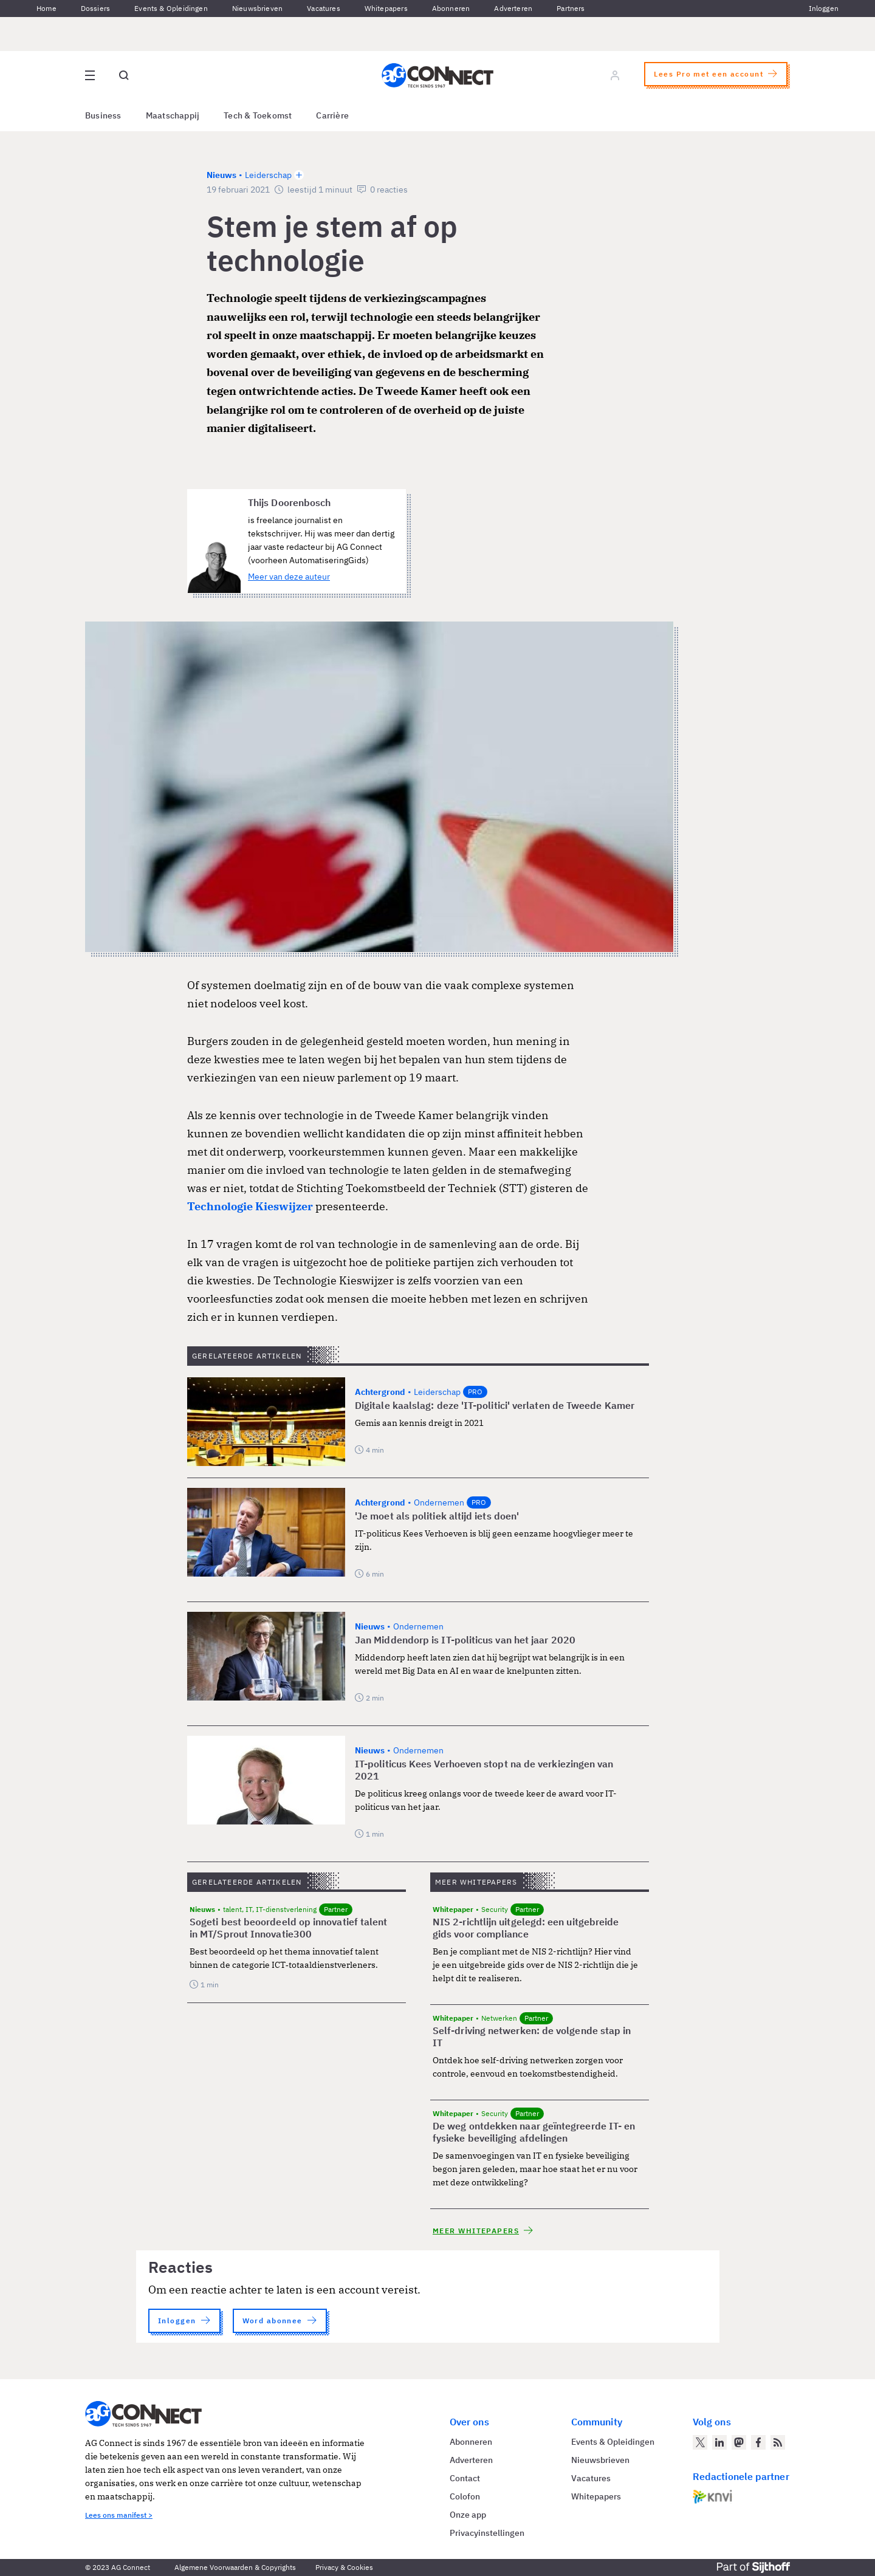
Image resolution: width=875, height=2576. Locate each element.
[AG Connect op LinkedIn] (719, 2442)
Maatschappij (173, 115)
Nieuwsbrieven (257, 8)
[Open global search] (124, 75)
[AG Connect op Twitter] (700, 2442)
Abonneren (451, 8)
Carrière (332, 115)
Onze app (468, 2514)
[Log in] (615, 75)
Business (103, 115)
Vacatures (323, 8)
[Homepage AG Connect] (437, 75)
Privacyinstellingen (487, 2532)
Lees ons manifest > (119, 2514)
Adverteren (513, 8)
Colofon (465, 2496)
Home (46, 8)
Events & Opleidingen (171, 8)
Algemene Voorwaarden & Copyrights (235, 2567)
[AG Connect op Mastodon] (739, 2442)
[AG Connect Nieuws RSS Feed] (777, 2442)
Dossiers (95, 8)
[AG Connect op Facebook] (758, 2442)
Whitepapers (386, 8)
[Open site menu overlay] (90, 75)
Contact (465, 2478)
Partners (571, 8)
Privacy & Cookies (344, 2567)
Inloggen (824, 8)
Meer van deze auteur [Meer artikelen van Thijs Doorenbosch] (289, 576)
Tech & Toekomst (258, 115)
